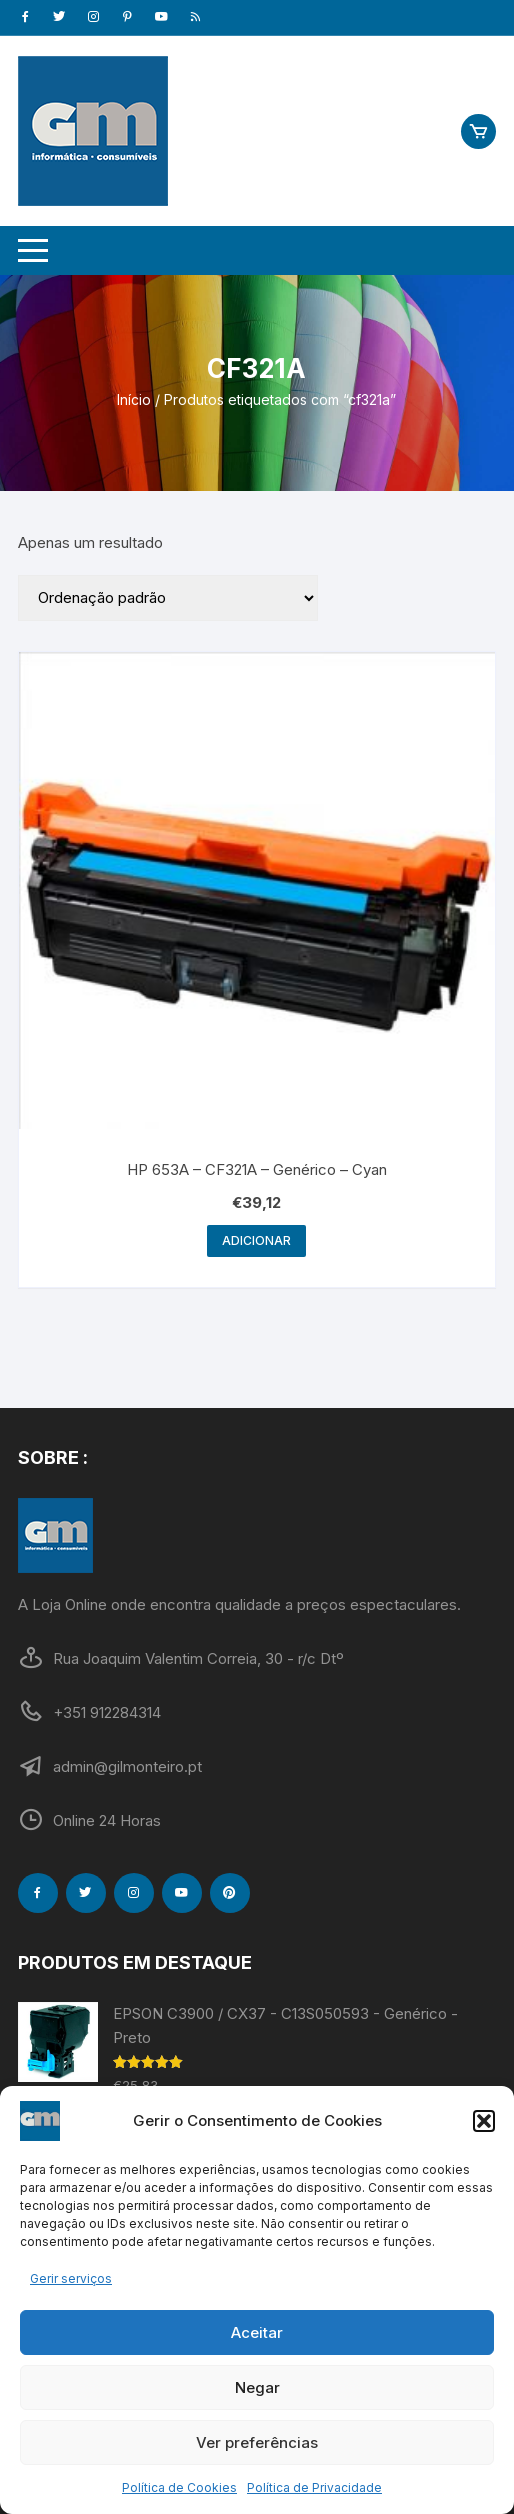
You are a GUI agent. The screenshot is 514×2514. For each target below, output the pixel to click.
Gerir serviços (71, 2278)
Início (134, 399)
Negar (257, 2387)
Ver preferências (257, 2442)
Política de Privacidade (314, 2487)
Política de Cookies (179, 2487)
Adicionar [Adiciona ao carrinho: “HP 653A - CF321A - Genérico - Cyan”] (256, 1240)
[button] (484, 2121)
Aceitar (257, 2332)
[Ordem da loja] (168, 598)
